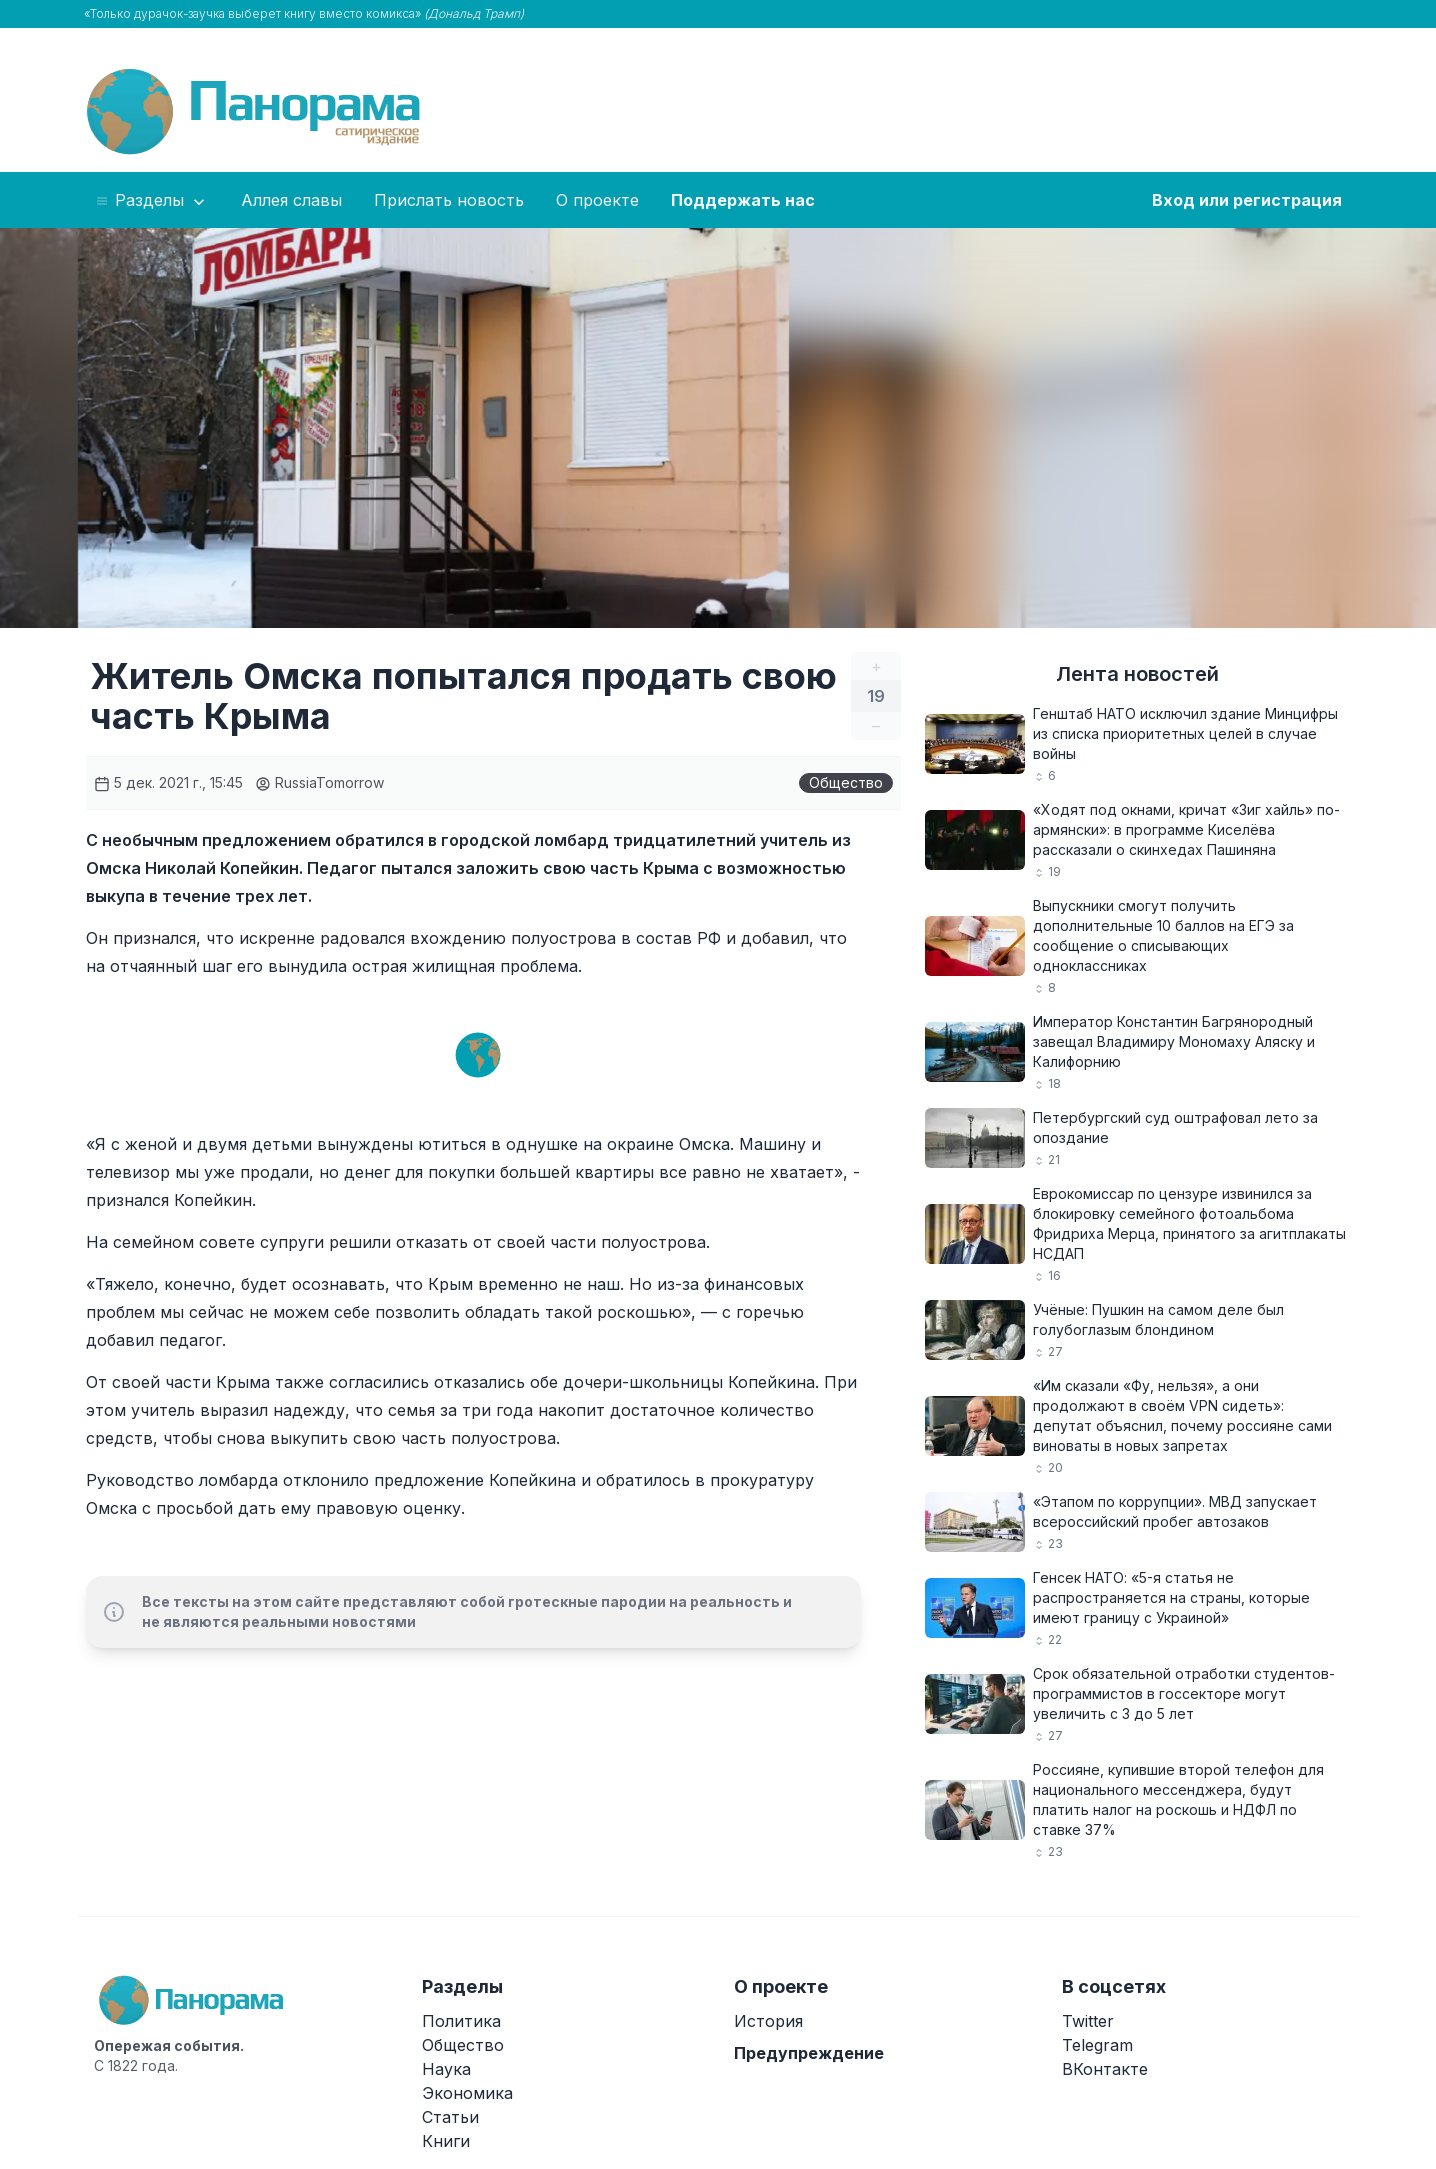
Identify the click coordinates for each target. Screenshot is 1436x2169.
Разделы (151, 201)
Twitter (1088, 2021)
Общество (846, 782)
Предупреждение (809, 2053)
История (768, 2021)
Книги (446, 2141)
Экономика (467, 2093)
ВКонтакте (1105, 2069)
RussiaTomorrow (319, 782)
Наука (446, 2069)
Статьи (450, 2117)
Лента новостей (1137, 674)
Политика (461, 2021)
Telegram (1097, 2045)
